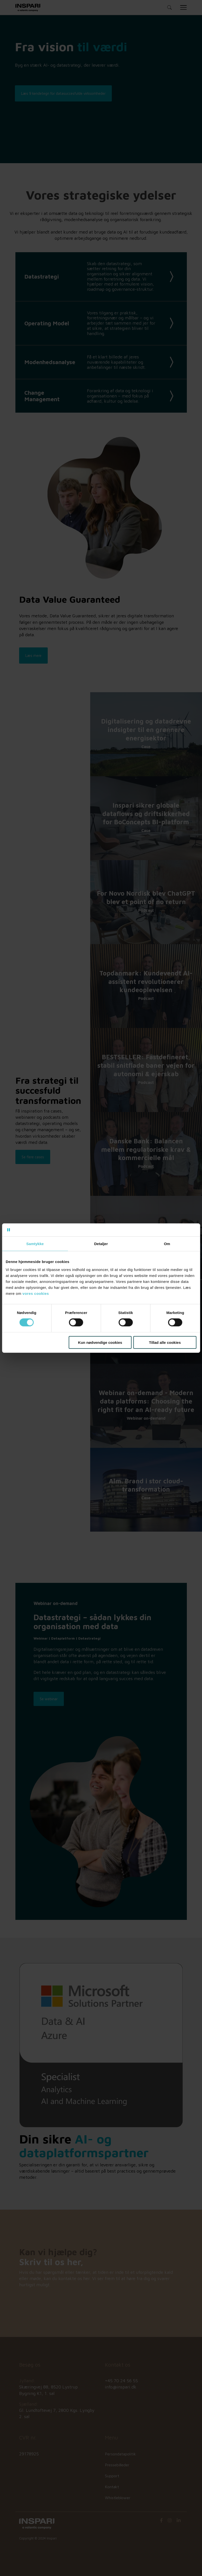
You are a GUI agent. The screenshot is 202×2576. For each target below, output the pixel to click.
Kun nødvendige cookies (100, 1342)
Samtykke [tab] (35, 1244)
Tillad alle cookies (165, 1342)
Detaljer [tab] (101, 1244)
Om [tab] (167, 1244)
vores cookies (35, 1293)
